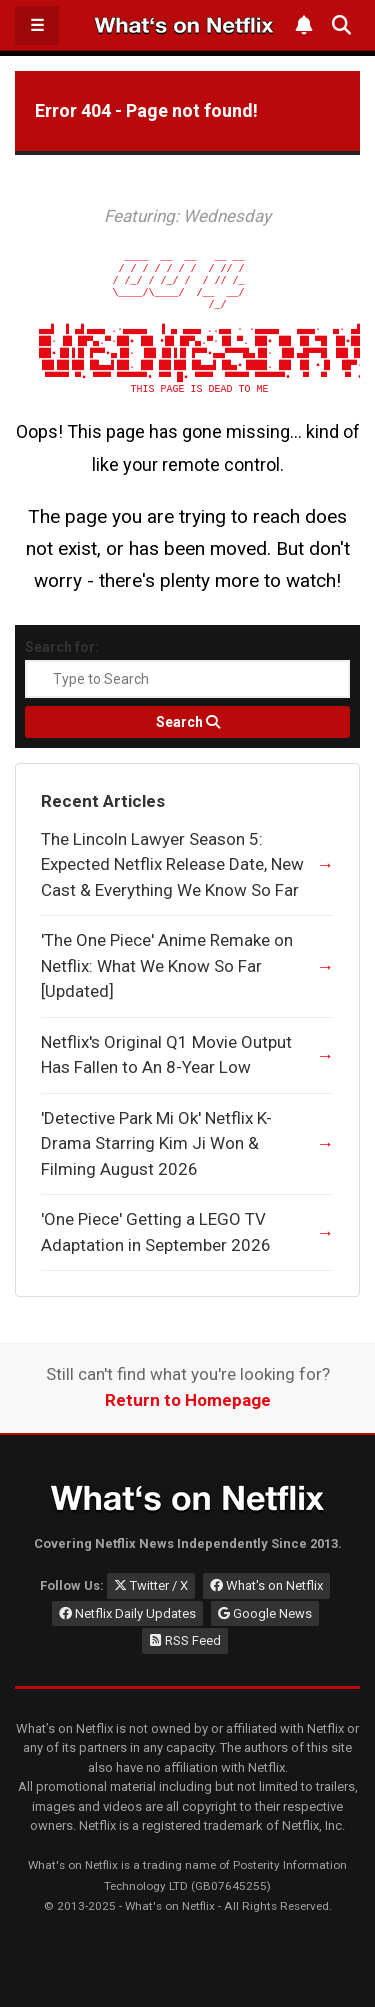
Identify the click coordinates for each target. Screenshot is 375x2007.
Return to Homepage (188, 1400)
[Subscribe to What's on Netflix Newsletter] (304, 24)
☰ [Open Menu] (37, 25)
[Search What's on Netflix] (341, 24)
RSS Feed (185, 1640)
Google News (265, 1613)
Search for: (62, 647)
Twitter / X (151, 1585)
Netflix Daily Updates (127, 1613)
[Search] (187, 722)
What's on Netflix (266, 1585)
